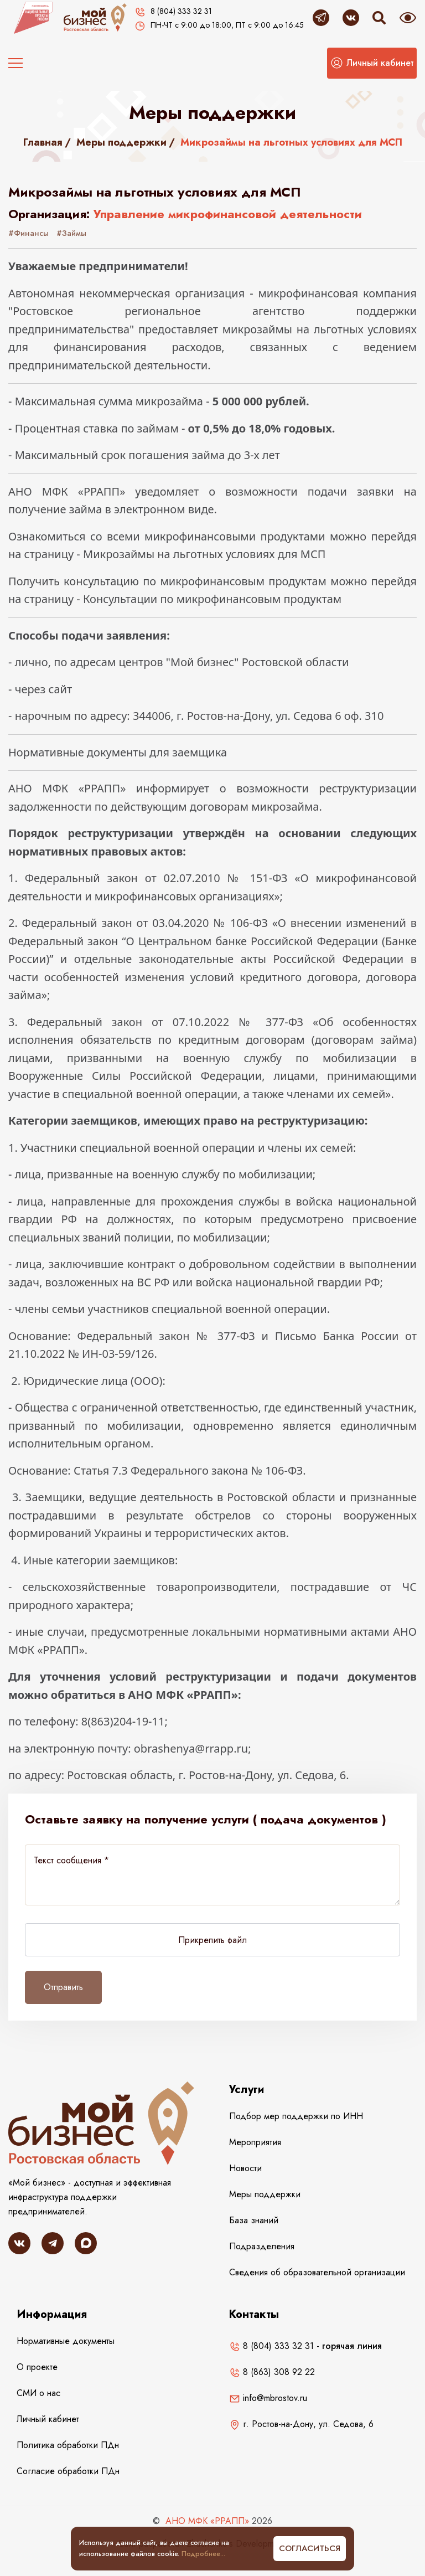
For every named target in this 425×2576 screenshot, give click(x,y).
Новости (245, 2168)
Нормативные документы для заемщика (117, 752)
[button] (372, 63)
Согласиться (309, 2548)
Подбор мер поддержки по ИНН (296, 2116)
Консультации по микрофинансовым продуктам (212, 598)
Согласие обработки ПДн (68, 2471)
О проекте (37, 2367)
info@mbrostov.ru (268, 2398)
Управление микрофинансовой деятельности (228, 214)
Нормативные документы (66, 2341)
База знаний (253, 2220)
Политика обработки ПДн (68, 2445)
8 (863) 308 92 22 (272, 2372)
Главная (43, 142)
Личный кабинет (48, 2419)
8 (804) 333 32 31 (271, 2346)
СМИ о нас (38, 2393)
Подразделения (261, 2246)
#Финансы (28, 233)
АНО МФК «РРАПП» (207, 2521)
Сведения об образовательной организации (317, 2272)
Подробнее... (203, 2554)
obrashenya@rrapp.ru (191, 1748)
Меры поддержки (121, 142)
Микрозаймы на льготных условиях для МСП (204, 554)
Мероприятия (255, 2142)
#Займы (71, 233)
